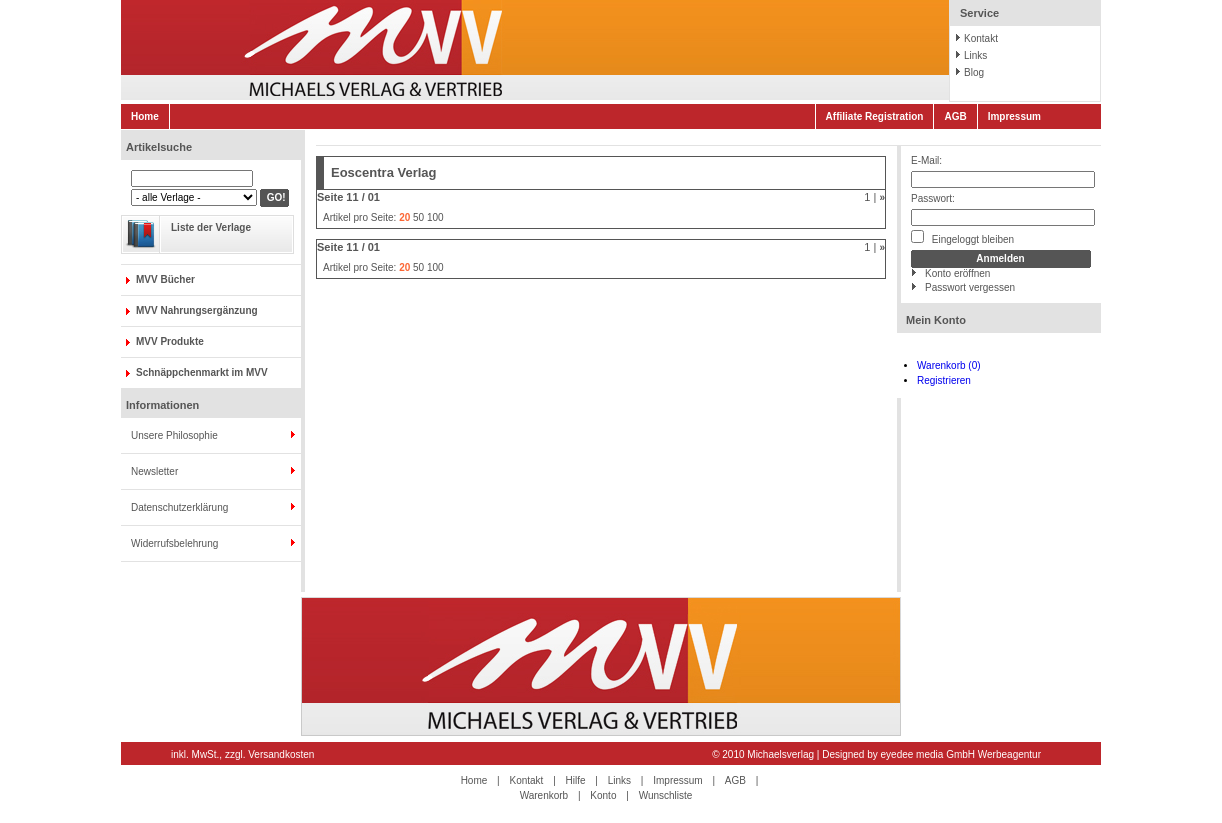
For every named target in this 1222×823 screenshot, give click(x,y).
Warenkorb (544, 795)
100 (435, 217)
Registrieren (944, 380)
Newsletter (154, 471)
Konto (603, 795)
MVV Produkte (170, 341)
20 (404, 217)
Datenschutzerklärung (179, 507)
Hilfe (576, 780)
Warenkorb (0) (949, 365)
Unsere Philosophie (174, 435)
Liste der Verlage (211, 227)
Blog (974, 72)
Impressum (1014, 116)
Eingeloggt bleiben (962, 237)
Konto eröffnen (957, 273)
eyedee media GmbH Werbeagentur (961, 754)
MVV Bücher (165, 279)
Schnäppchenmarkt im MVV (202, 372)
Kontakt (981, 38)
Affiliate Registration (875, 116)
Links (975, 55)
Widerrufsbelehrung (174, 543)
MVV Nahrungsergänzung (197, 310)
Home (145, 116)
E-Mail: (926, 160)
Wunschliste (666, 795)
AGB (955, 116)
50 (418, 217)
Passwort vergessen (970, 287)
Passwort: (933, 198)
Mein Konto (936, 320)
